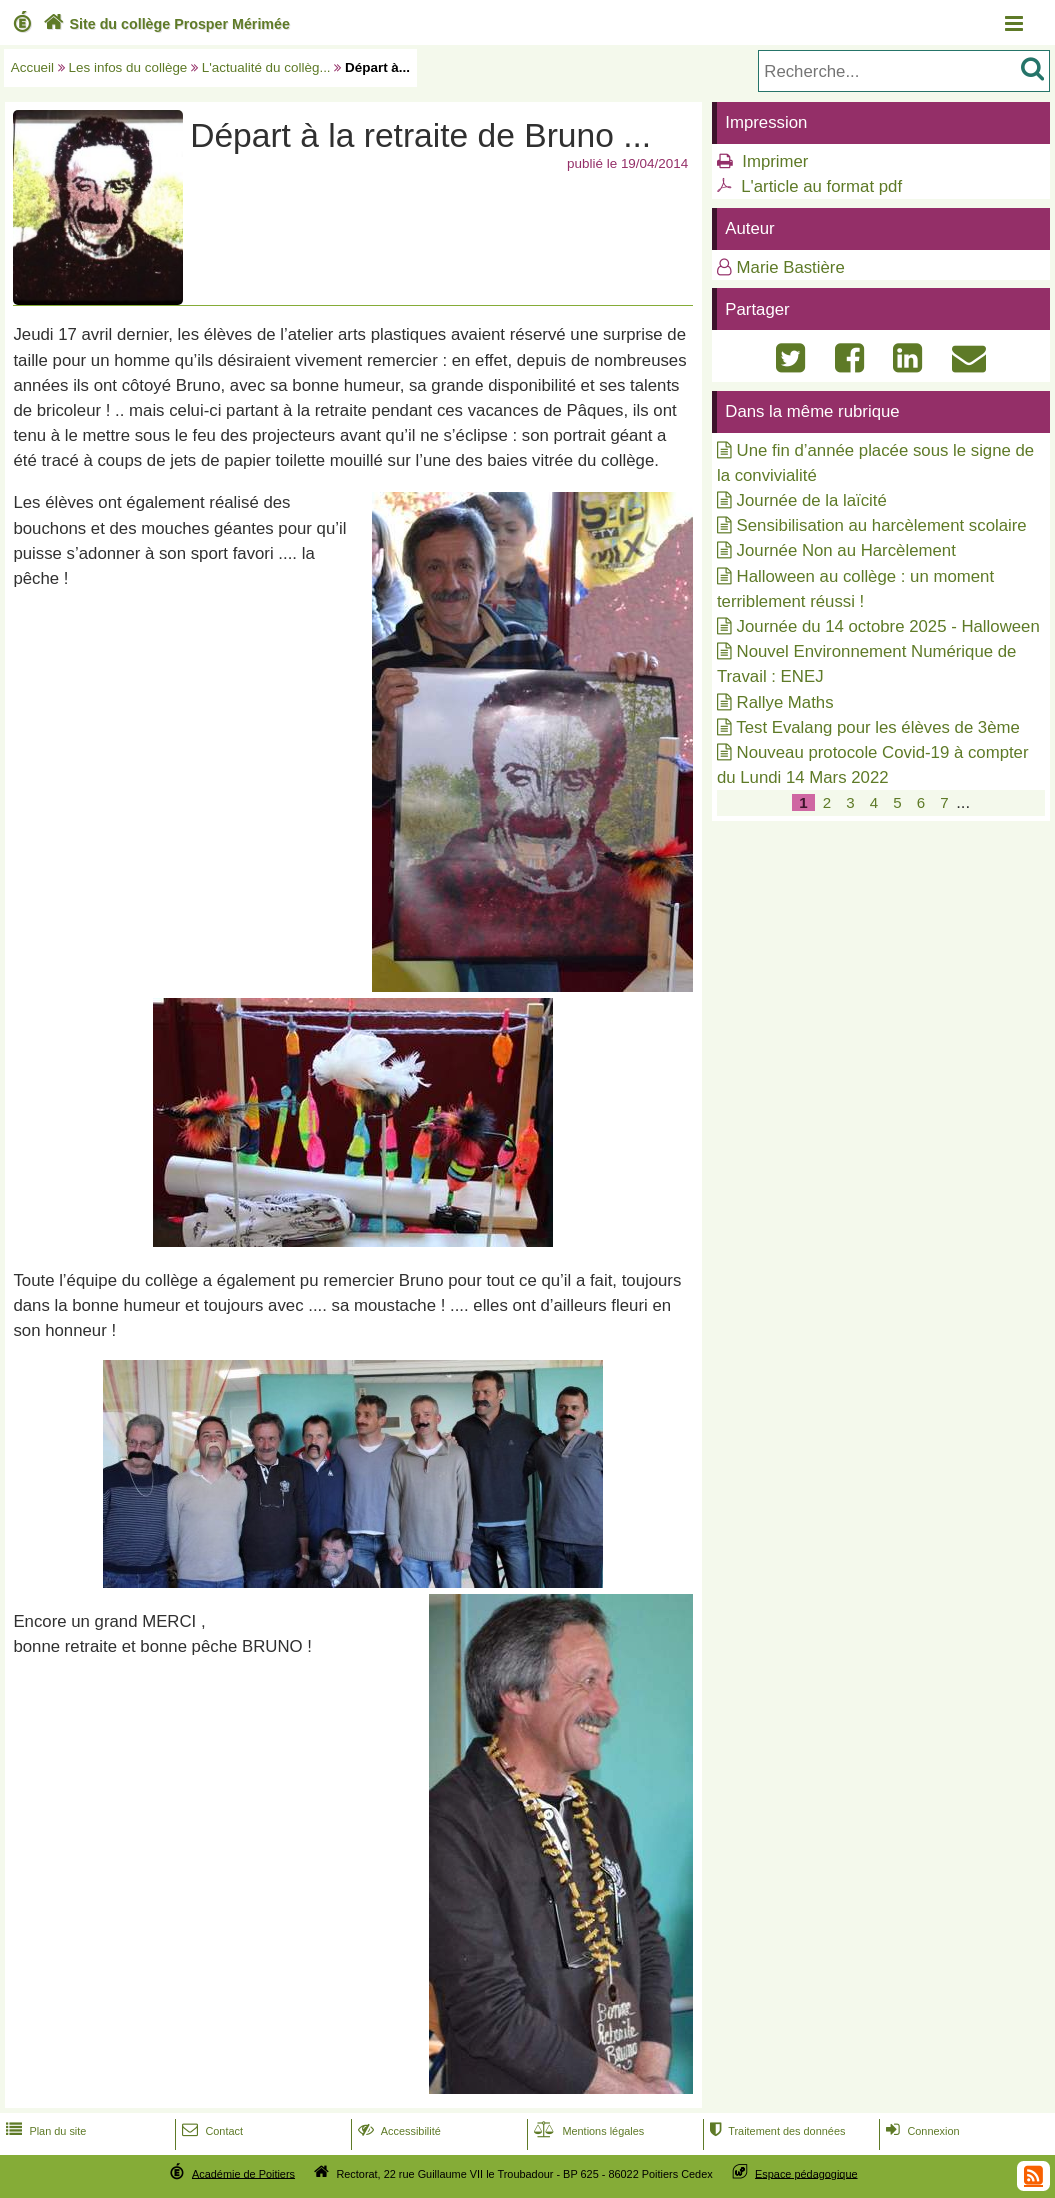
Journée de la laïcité (812, 500)
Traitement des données (775, 2131)
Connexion (920, 2131)
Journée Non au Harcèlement (846, 550)
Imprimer (775, 161)
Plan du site (44, 2131)
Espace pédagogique (806, 2173)
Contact (210, 2131)
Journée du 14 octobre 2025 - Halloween (888, 626)
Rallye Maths (785, 702)
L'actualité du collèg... (266, 67)
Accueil (32, 67)
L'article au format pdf (821, 186)
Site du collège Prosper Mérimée (164, 24)
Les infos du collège (128, 67)
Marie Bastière (791, 267)
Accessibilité (397, 2131)
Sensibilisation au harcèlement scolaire (882, 525)
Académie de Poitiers (243, 2173)
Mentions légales (587, 2131)
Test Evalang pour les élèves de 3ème (878, 727)
